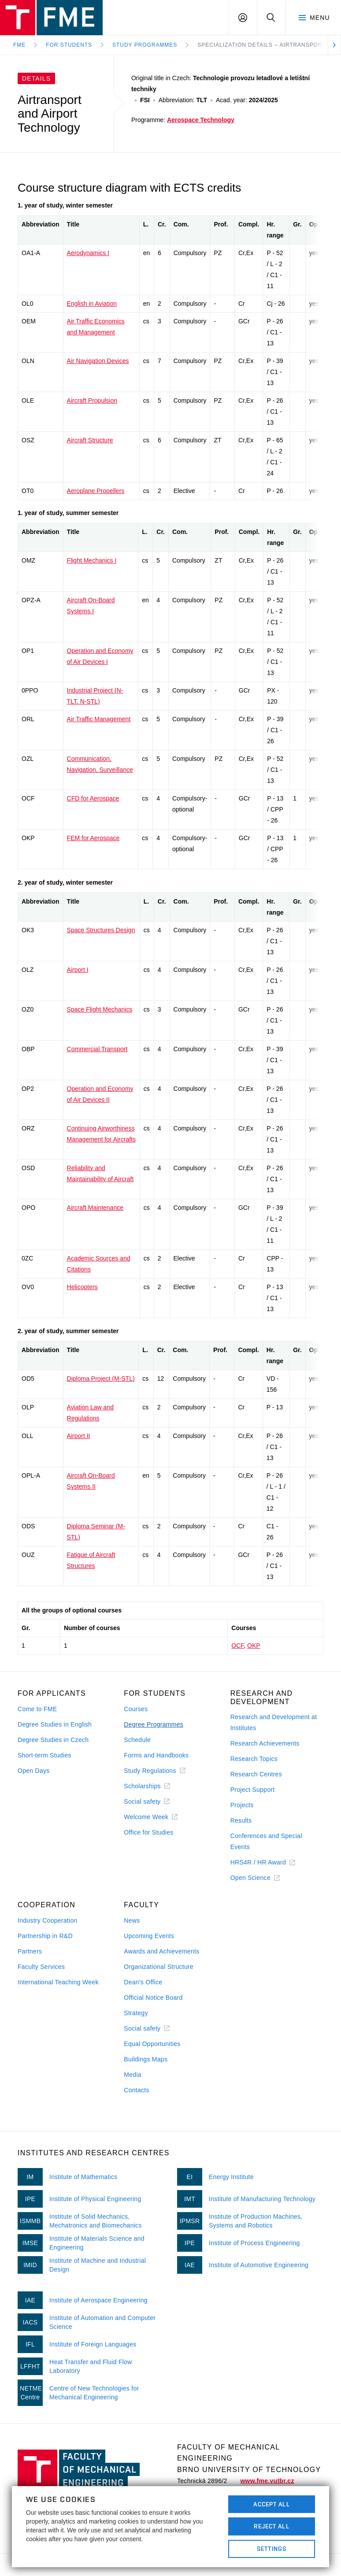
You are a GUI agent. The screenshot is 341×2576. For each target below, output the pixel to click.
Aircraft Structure (90, 440)
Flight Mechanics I (92, 560)
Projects (242, 1805)
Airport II (78, 1435)
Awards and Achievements (161, 1951)
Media (132, 2074)
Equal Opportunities (152, 2043)
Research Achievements (265, 1743)
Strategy (136, 2012)
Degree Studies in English (55, 1724)
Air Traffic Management (98, 719)
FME (19, 45)
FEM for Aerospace (93, 837)
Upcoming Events (149, 1935)
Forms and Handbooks (156, 1755)
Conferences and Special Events (266, 1841)
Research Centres (256, 1774)
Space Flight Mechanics (100, 1009)
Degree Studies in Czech (53, 1739)
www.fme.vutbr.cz (267, 2480)
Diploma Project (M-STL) (101, 1378)
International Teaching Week (58, 1982)
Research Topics (254, 1758)
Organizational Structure (158, 1966)
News (132, 1920)
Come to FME (37, 1708)
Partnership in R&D (45, 1935)
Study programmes (144, 45)
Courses (136, 1708)
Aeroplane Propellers (96, 490)
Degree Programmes (153, 1724)
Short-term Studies (44, 1755)
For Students (69, 45)
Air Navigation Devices (98, 360)
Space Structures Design (101, 930)
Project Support (252, 1789)
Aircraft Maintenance (95, 1207)
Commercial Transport (97, 1049)
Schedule (137, 1739)
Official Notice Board (153, 1997)
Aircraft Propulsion (92, 400)
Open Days (34, 1770)
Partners (30, 1951)
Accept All (271, 2504)
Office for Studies (148, 1832)
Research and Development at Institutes (273, 1722)
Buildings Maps (145, 2059)
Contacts (136, 2090)
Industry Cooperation (48, 1920)
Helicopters (82, 1286)
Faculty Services (41, 1966)
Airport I (78, 969)
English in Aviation (92, 303)
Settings (271, 2548)
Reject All (271, 2526)
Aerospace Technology (200, 119)
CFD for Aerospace (93, 798)
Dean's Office (143, 1982)
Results (241, 1820)
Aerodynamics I (88, 252)
